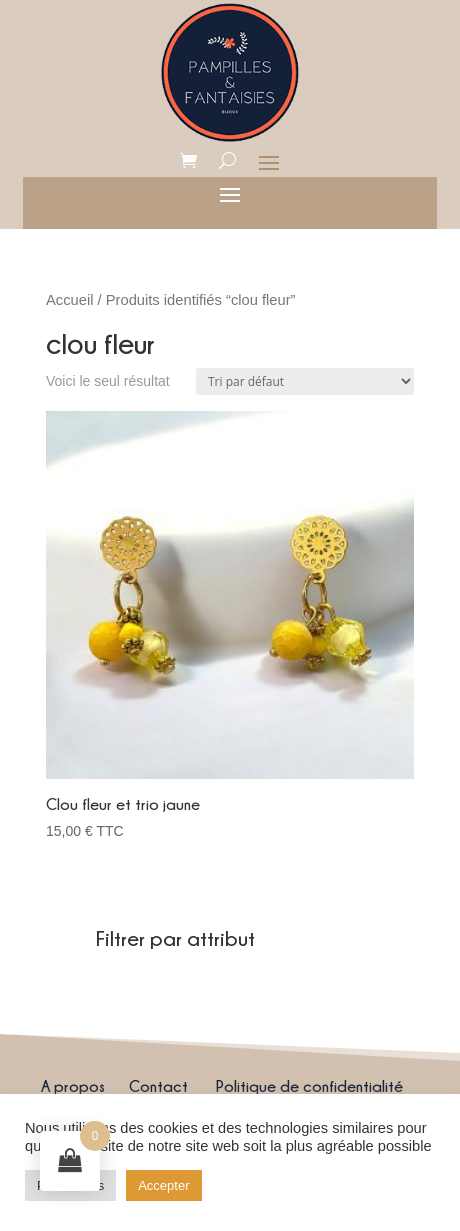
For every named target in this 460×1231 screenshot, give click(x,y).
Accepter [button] (163, 1185)
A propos (73, 1086)
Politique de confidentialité (309, 1086)
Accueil (69, 300)
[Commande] (305, 381)
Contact (158, 1086)
